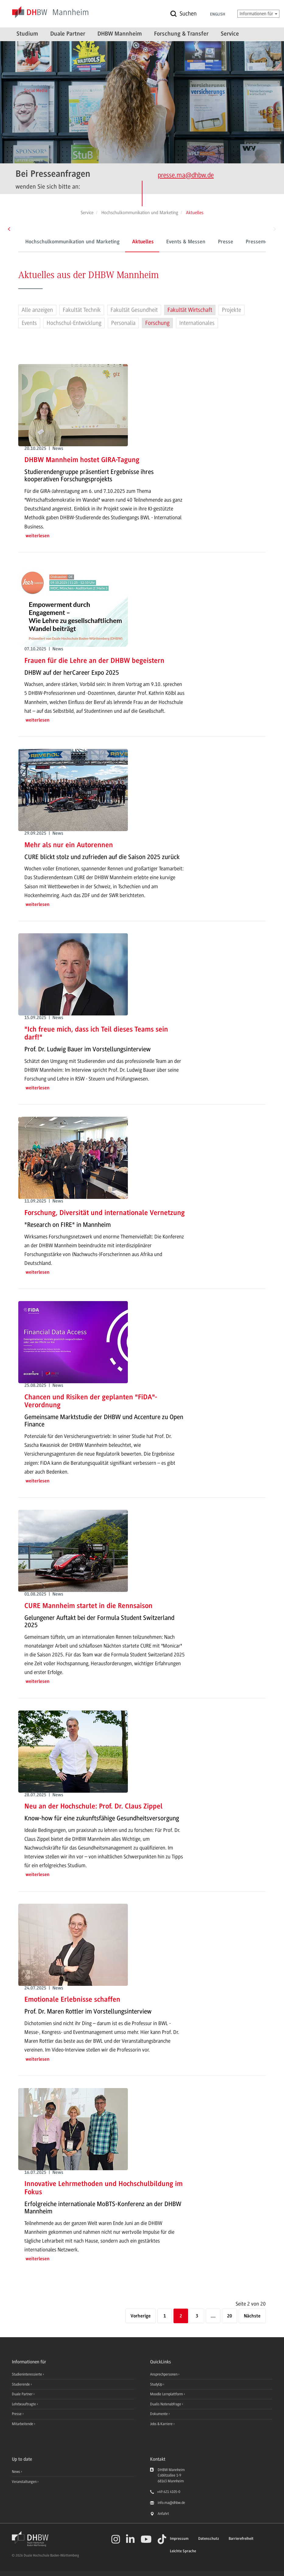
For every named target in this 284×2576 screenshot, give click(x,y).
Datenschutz (208, 2539)
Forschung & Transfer (181, 34)
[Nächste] (252, 2316)
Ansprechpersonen (164, 2374)
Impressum (179, 2539)
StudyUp (156, 2384)
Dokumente (159, 2414)
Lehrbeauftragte (24, 2404)
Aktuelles (115, 242)
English (217, 14)
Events (29, 323)
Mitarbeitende (23, 2424)
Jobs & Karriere (162, 2424)
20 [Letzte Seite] (229, 2316)
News (16, 2472)
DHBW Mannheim (119, 34)
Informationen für (258, 13)
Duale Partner (67, 34)
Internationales (197, 323)
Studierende (21, 2384)
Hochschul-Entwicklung (74, 323)
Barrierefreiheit (241, 2539)
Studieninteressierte (27, 2374)
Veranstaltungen (24, 2482)
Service (230, 34)
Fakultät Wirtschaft (189, 310)
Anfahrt (163, 2514)
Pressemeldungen (238, 242)
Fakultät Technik (82, 310)
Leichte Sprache (183, 2551)
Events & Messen (158, 242)
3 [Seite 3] (197, 2316)
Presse (198, 242)
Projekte (231, 310)
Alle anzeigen (37, 310)
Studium (27, 34)
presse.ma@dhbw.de (186, 175)
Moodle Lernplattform (167, 2394)
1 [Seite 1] (164, 2316)
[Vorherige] (141, 2316)
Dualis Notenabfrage (166, 2404)
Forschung (157, 323)
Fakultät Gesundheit (134, 310)
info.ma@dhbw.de (171, 2503)
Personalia (123, 323)
